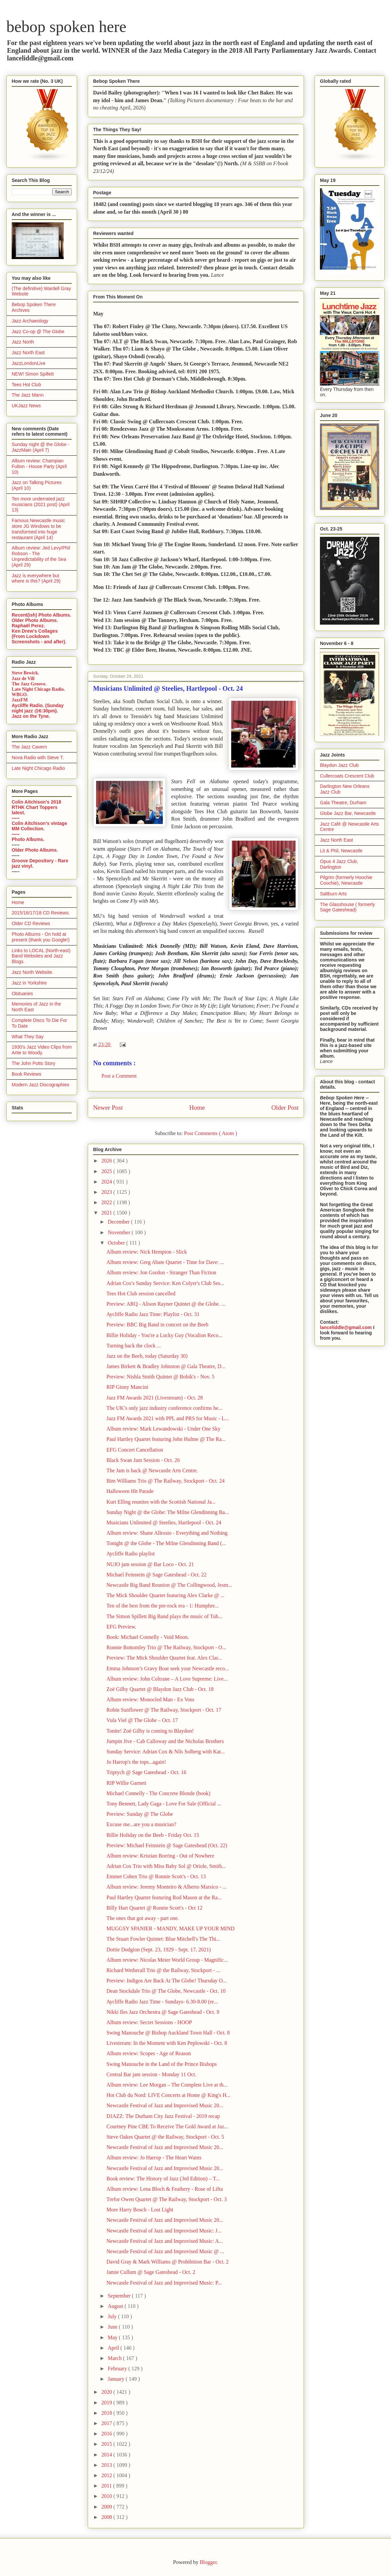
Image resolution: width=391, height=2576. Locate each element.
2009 (107, 2507)
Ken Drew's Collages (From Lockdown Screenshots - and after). (39, 636)
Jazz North (23, 342)
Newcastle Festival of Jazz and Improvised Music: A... (164, 2241)
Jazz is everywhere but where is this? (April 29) (36, 578)
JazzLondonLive (28, 363)
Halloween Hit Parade (129, 1491)
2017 (107, 2423)
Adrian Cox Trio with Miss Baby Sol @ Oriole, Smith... (166, 1866)
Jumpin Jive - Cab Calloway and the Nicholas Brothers (165, 1741)
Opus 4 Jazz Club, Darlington (339, 864)
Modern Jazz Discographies (40, 1084)
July (113, 2316)
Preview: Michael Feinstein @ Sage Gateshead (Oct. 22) (166, 1845)
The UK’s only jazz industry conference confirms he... (164, 1408)
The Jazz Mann (28, 395)
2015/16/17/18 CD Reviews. (41, 912)
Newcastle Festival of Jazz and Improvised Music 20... (164, 2105)
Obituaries (22, 993)
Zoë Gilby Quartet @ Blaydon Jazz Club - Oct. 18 (160, 1689)
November (120, 1232)
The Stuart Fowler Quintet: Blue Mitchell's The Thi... (163, 1939)
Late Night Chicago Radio (38, 768)
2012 (107, 2475)
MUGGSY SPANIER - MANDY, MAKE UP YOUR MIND (170, 1928)
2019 (107, 2402)
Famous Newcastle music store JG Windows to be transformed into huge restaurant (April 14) (38, 529)
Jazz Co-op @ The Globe (38, 331)
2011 (107, 2486)
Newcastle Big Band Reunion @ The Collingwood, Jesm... (169, 1585)
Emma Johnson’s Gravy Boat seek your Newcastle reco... (167, 1668)
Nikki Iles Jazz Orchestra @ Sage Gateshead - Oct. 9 (162, 2012)
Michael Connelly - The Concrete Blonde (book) (158, 1793)
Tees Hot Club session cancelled (140, 1293)
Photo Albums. (28, 839)
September (120, 2296)
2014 (107, 2454)
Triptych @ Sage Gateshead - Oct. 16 (146, 1772)
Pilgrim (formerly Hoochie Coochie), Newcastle (346, 880)
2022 (107, 1202)
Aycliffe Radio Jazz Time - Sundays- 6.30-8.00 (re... (162, 2001)
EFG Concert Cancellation (134, 1450)
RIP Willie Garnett (126, 1783)
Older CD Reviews (31, 923)
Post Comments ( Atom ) (210, 1133)
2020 (107, 2392)
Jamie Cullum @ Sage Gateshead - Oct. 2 (150, 2272)
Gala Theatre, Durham (343, 802)
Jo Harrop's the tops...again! (136, 1762)
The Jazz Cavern (29, 746)
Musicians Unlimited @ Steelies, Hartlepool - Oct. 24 (163, 1522)
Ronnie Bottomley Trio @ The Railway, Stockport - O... (166, 1647)
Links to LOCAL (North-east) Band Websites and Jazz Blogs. (41, 956)
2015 (107, 2444)
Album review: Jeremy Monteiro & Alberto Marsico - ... (166, 1887)
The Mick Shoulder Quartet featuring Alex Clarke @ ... (165, 1595)
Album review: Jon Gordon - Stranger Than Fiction (161, 1272)
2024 (107, 1182)
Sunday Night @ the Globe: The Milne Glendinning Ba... (167, 1512)
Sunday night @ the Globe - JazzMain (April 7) (40, 447)
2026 (107, 1160)
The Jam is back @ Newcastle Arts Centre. (152, 1470)
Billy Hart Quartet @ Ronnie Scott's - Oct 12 (154, 1908)
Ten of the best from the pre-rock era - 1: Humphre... (162, 1605)
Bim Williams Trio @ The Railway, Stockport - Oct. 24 (165, 1481)
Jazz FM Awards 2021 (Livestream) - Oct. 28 (154, 1398)
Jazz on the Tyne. (31, 716)
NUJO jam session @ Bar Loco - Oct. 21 (150, 1564)
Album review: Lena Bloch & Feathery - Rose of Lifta (164, 2189)
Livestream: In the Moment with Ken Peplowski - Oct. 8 (166, 2043)
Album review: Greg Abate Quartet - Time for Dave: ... (165, 1262)
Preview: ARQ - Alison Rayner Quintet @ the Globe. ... (165, 1304)
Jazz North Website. (32, 972)
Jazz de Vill (23, 678)
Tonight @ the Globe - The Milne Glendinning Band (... (166, 1543)
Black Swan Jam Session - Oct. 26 (143, 1460)
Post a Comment (119, 1076)
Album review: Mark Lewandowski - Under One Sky (163, 1429)
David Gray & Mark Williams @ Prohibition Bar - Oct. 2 (167, 2262)
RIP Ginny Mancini (127, 1387)
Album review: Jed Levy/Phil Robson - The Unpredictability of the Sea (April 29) (41, 556)
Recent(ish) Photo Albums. (41, 615)
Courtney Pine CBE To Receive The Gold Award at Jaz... (167, 2126)
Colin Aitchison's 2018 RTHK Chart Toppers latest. (36, 807)
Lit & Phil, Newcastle (341, 850)
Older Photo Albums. (35, 620)
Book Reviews (26, 1074)
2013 (107, 2465)
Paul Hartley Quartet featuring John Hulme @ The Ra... (166, 1439)
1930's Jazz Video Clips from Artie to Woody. (42, 1049)
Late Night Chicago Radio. (38, 689)
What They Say (27, 1036)
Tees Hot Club (26, 384)
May (113, 2337)
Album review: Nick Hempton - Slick (146, 1252)
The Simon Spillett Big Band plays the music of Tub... (164, 1616)
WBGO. (20, 694)
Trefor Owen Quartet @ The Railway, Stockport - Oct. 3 (166, 2199)
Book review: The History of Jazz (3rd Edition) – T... (163, 2178)
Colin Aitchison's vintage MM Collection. (39, 826)
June (113, 2327)
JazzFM (20, 699)
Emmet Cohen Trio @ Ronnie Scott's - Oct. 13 (156, 1876)
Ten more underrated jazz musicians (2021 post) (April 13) (41, 504)
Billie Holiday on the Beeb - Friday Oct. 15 (152, 1835)
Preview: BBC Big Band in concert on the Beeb (157, 1324)
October (117, 1243)
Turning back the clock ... (133, 1345)
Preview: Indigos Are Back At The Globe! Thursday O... (166, 1980)
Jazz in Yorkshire (29, 983)
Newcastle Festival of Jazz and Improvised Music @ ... (165, 2251)
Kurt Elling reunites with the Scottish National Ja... (161, 1502)
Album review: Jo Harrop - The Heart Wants (154, 2157)
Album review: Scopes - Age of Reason (148, 2053)
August (116, 2306)
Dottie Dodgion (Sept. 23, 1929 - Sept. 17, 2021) (158, 1949)
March (115, 2358)
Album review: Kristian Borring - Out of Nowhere (160, 1856)
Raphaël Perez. (28, 625)
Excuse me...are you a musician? (141, 1824)
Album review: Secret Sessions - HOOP (149, 2022)
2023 (107, 1192)
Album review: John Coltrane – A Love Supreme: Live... (167, 1679)
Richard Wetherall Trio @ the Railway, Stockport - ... (163, 1970)
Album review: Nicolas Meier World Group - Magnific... (167, 1960)
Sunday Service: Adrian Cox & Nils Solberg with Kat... (165, 1751)
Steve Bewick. (25, 672)
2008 (107, 2517)
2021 (107, 1213)
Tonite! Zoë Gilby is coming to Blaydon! (150, 1731)
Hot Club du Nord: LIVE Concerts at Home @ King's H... (168, 2095)
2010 (107, 2496)
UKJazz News (26, 405)
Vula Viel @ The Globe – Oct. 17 (142, 1720)
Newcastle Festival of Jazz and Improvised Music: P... (164, 2283)
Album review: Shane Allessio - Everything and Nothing (167, 1533)
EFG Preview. (121, 1627)
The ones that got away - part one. (142, 1918)
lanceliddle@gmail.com (346, 1327)
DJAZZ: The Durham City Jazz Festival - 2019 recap (163, 2116)
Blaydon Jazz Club (339, 765)
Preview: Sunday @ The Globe (139, 1814)
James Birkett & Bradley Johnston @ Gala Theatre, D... (166, 1366)
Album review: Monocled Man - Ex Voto (150, 1699)
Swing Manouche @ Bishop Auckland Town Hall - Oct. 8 (168, 2032)
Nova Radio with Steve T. (38, 757)
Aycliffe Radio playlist (130, 1553)
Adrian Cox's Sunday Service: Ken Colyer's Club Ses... (165, 1283)
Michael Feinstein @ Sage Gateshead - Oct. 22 (156, 1574)
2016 (107, 2433)
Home (197, 1107)
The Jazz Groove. (29, 683)
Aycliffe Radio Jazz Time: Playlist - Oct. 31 (153, 1314)
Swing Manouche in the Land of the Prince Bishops (161, 2064)
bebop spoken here (66, 26)
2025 (107, 1171)
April (114, 2348)
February (118, 2368)
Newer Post (108, 1107)
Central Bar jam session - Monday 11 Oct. (151, 2074)
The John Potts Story (33, 1063)
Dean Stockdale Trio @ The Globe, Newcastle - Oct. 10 (166, 1991)
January (117, 2379)
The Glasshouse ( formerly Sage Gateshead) (347, 907)
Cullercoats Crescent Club (347, 776)
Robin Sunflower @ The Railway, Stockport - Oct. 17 (163, 1710)
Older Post (285, 1107)
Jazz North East (28, 352)
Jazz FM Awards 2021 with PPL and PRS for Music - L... (167, 1418)
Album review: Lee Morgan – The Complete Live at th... (167, 2085)
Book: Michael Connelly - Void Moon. (147, 1637)
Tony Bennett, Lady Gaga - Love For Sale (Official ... (163, 1803)
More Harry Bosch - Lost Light (139, 2209)
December (119, 1222)
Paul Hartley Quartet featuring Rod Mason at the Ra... (164, 1897)
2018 (107, 2413)
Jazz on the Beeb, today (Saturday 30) (146, 1356)
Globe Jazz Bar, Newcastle (348, 813)
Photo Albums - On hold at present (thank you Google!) (41, 936)
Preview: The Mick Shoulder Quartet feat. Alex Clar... (164, 1658)
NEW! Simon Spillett (33, 374)
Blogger (208, 2562)
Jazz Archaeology (30, 321)
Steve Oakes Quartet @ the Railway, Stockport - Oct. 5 (165, 2137)
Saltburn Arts (333, 893)
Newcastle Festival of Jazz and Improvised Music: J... (164, 2230)
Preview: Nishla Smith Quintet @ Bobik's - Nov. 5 (160, 1376)
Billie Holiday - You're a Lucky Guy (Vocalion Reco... (164, 1335)
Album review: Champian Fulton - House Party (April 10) (39, 466)
